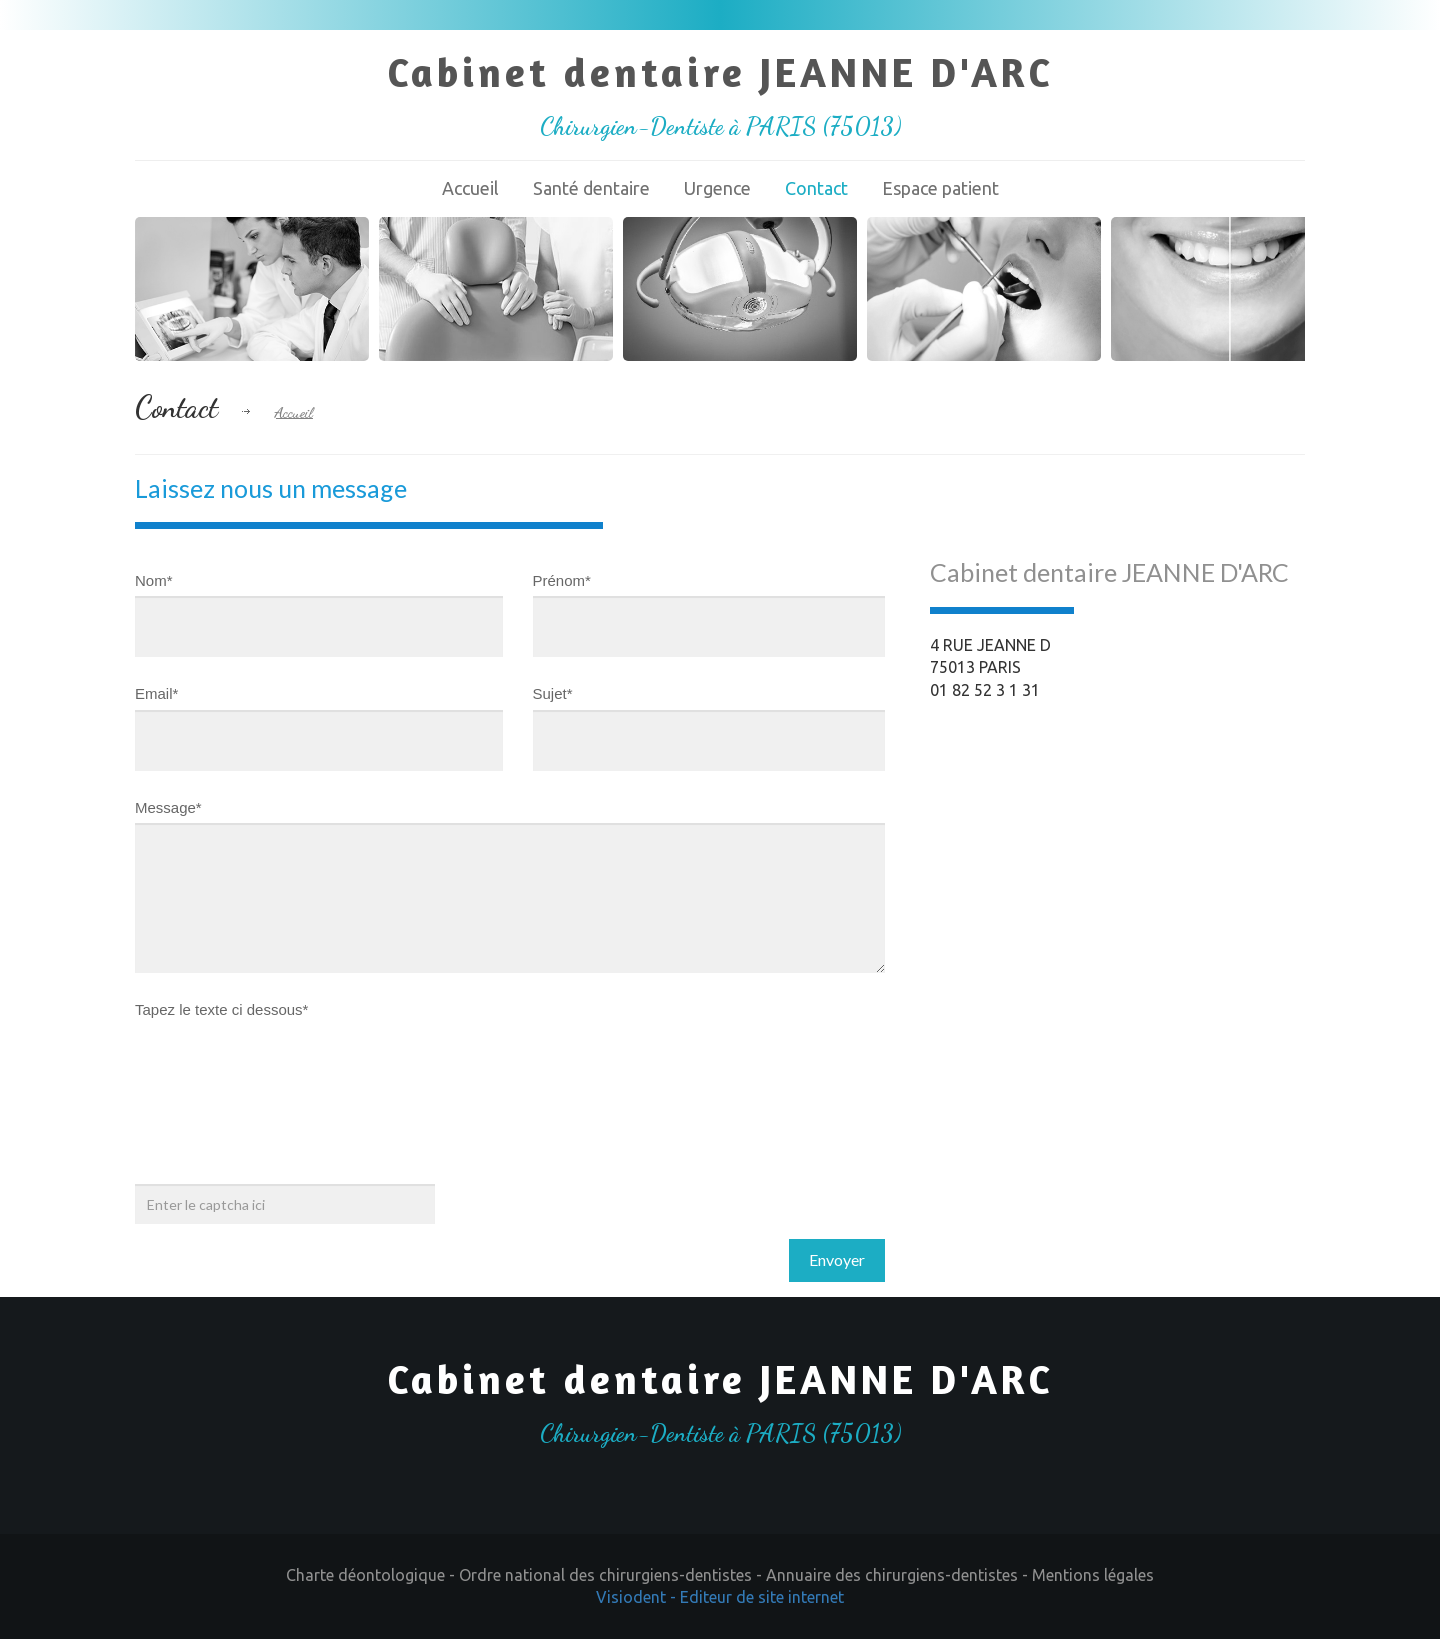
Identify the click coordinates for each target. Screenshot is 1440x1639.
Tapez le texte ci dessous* (221, 1009)
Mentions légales (1093, 1575)
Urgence (717, 188)
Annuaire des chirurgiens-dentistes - (899, 1575)
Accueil (470, 188)
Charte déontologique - (372, 1575)
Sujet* (553, 693)
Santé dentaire (591, 188)
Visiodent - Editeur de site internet (720, 1597)
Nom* (154, 580)
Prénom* (562, 580)
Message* (168, 807)
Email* (156, 693)
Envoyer (837, 1259)
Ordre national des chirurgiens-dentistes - (612, 1575)
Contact (816, 188)
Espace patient (940, 188)
